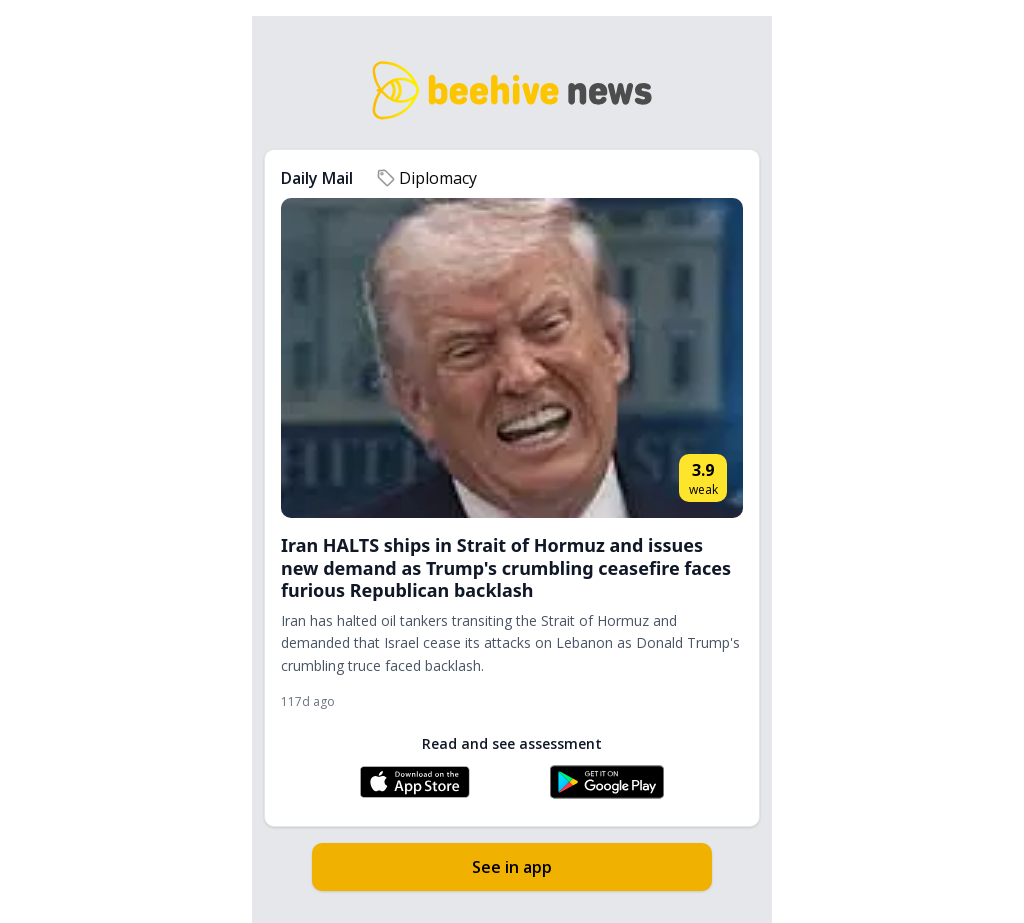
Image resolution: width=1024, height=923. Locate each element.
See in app (512, 867)
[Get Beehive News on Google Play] (607, 782)
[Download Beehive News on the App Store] (415, 782)
